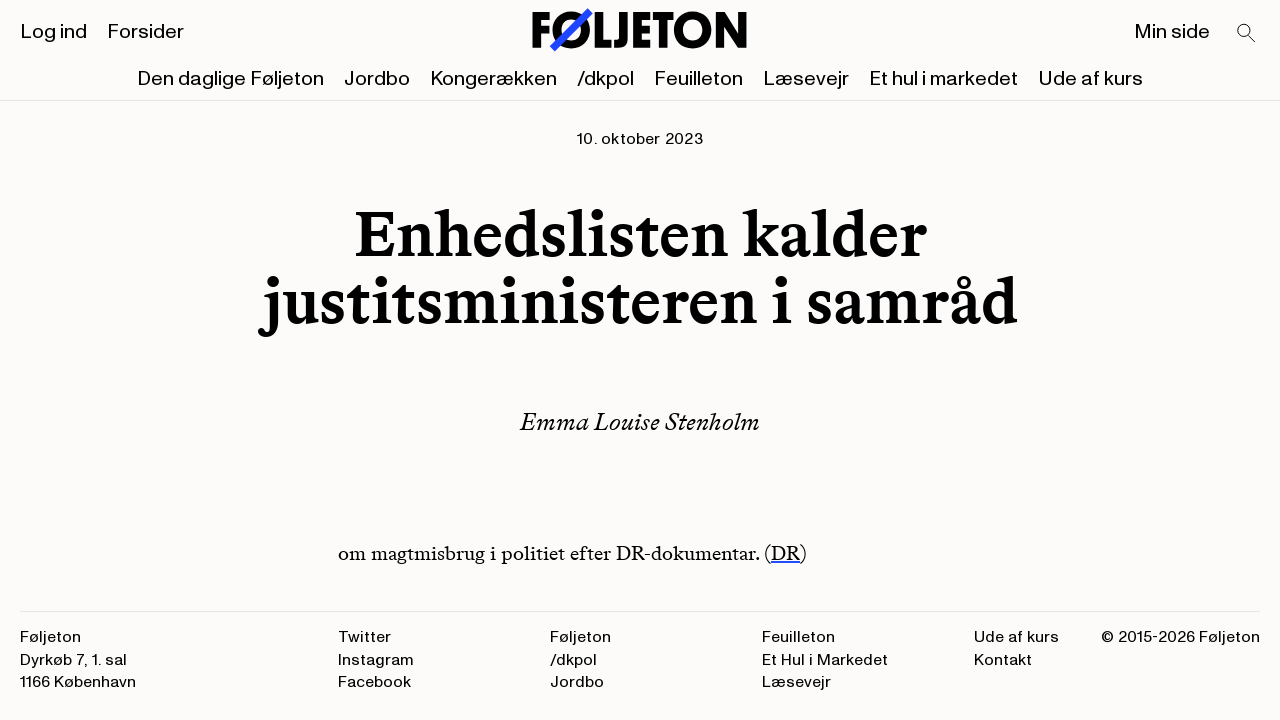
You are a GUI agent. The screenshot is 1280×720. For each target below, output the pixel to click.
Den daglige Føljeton (230, 79)
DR (785, 553)
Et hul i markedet (943, 79)
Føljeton (580, 637)
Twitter (364, 637)
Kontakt (1003, 660)
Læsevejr (806, 79)
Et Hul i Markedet (825, 660)
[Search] (1247, 34)
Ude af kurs (1090, 79)
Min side (1172, 32)
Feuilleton (698, 79)
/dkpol (605, 79)
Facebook (374, 682)
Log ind (53, 32)
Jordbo (377, 79)
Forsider (145, 32)
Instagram (376, 660)
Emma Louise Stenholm (640, 421)
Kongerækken (493, 79)
